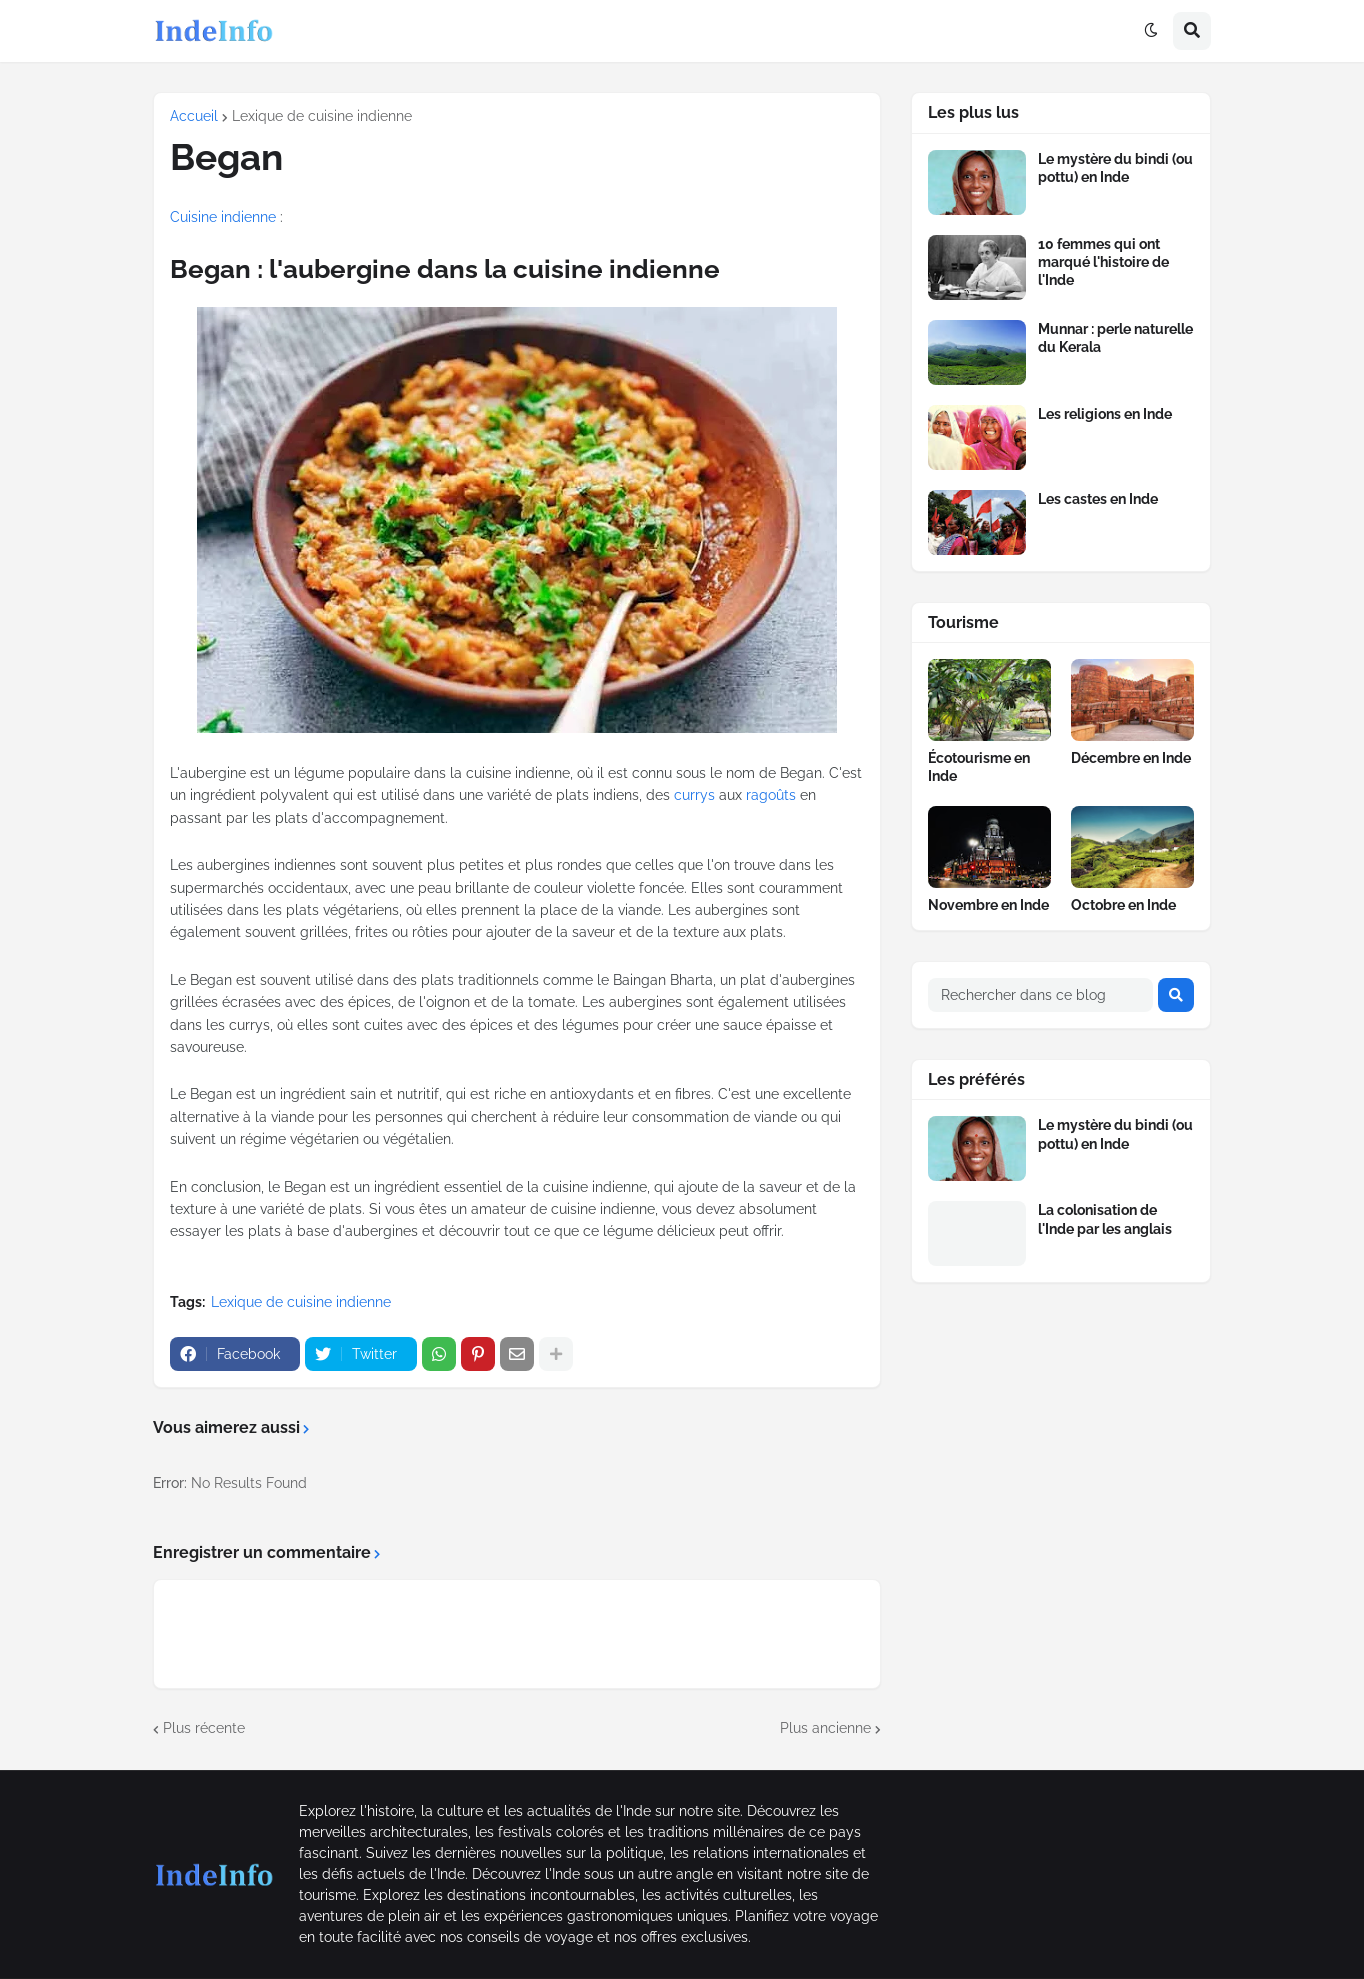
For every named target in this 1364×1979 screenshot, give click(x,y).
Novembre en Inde (988, 905)
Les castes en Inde (1098, 499)
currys (694, 795)
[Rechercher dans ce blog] (1040, 995)
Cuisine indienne (223, 217)
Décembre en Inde (1131, 758)
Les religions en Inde (1105, 414)
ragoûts (771, 795)
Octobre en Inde (1123, 905)
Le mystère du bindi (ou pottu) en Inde (1115, 168)
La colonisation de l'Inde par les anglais (1105, 1219)
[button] (1151, 31)
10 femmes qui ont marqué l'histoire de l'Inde (1103, 262)
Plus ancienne (825, 1728)
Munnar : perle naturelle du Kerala (1115, 338)
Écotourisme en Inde (979, 767)
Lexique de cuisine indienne (322, 116)
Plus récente (204, 1728)
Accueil (194, 116)
